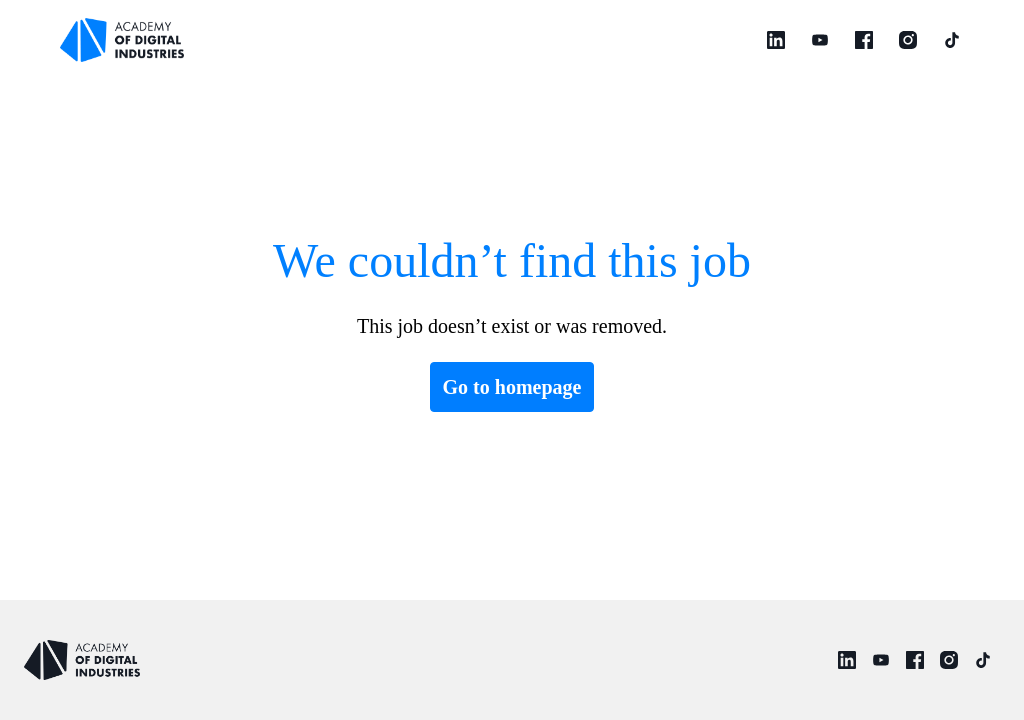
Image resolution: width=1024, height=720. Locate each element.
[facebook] (864, 40)
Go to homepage (512, 386)
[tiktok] (952, 40)
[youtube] (820, 40)
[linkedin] (776, 40)
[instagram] (908, 40)
